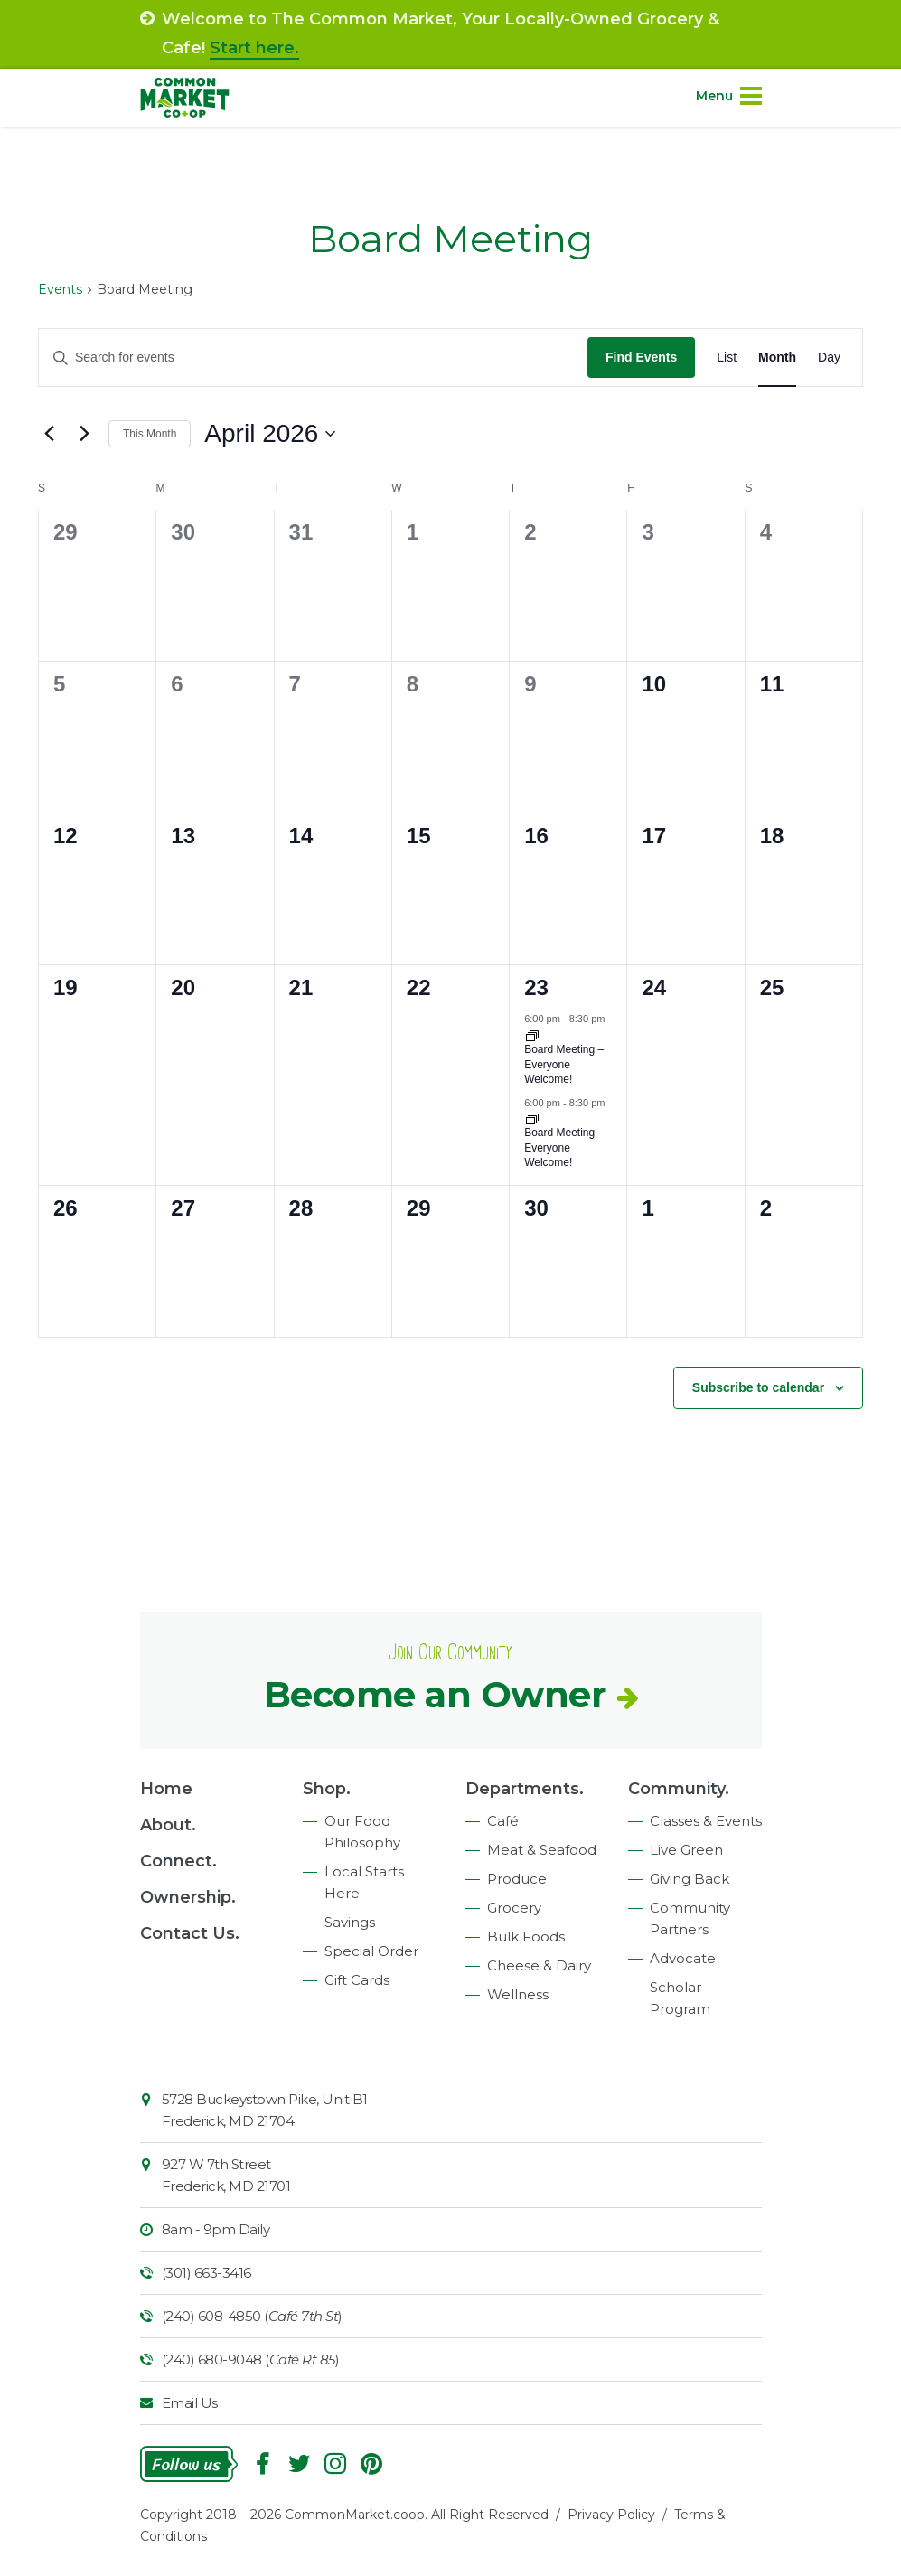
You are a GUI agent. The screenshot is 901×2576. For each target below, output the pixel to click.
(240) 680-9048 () (251, 2359)
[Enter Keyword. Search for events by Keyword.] (313, 357)
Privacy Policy (611, 2514)
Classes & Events (706, 1820)
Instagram (335, 2464)
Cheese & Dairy (539, 1965)
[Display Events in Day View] (829, 357)
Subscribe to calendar (758, 1387)
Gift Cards (356, 1979)
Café (503, 1820)
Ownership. (188, 1897)
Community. (678, 1789)
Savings (349, 1922)
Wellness (518, 1994)
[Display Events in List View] (727, 357)
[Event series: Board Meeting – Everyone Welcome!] (532, 1118)
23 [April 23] (536, 987)
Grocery (514, 1907)
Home (166, 1789)
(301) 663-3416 (206, 2272)
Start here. (254, 48)
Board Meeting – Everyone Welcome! (564, 1064)
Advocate (683, 1958)
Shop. (327, 1789)
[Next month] (84, 434)
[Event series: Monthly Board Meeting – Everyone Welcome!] (532, 1034)
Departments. (524, 1789)
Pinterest (371, 2464)
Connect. (178, 1861)
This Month (149, 434)
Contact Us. (189, 1933)
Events (60, 289)
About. (168, 1825)
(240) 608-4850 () (252, 2316)
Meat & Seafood (541, 1849)
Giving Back (689, 1878)
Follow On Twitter (299, 2464)
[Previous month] (49, 434)
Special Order (371, 1951)
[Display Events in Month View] (777, 357)
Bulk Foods (526, 1936)
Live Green (686, 1849)
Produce (517, 1878)
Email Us (190, 2402)
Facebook (263, 2464)
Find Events (641, 357)
